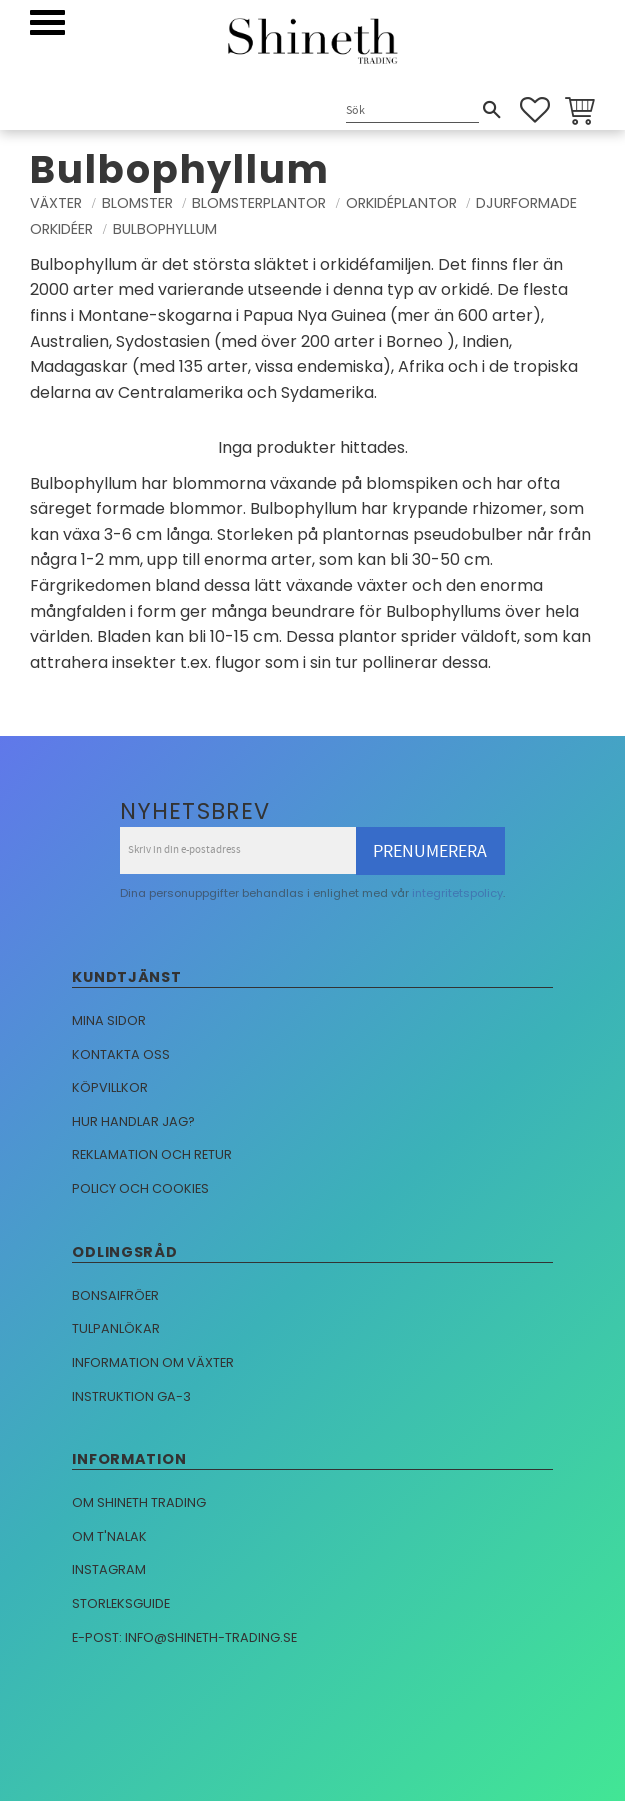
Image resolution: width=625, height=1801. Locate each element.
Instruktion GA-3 (131, 1396)
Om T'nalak (109, 1536)
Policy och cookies (140, 1188)
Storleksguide (121, 1603)
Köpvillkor (110, 1087)
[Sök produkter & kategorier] (412, 111)
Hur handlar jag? (133, 1121)
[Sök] (492, 110)
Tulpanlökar (116, 1328)
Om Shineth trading (139, 1502)
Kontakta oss (121, 1054)
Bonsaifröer (115, 1295)
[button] (47, 22)
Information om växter (153, 1362)
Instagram (109, 1569)
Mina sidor (109, 1020)
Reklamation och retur (152, 1154)
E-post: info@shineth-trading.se (184, 1637)
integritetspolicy (457, 893)
